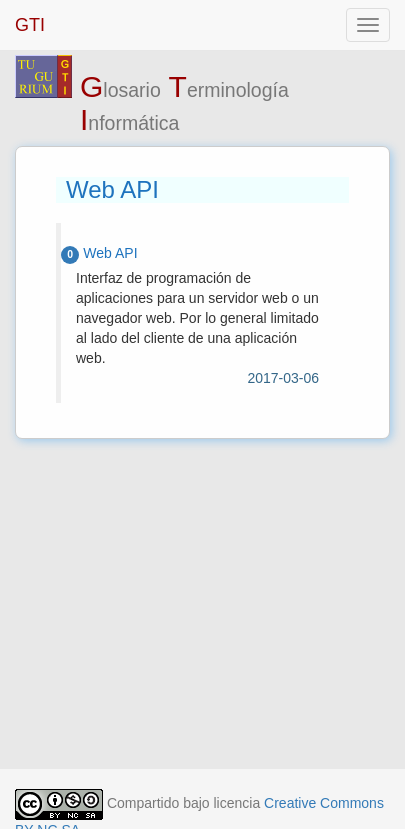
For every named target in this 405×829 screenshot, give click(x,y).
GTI (30, 25)
